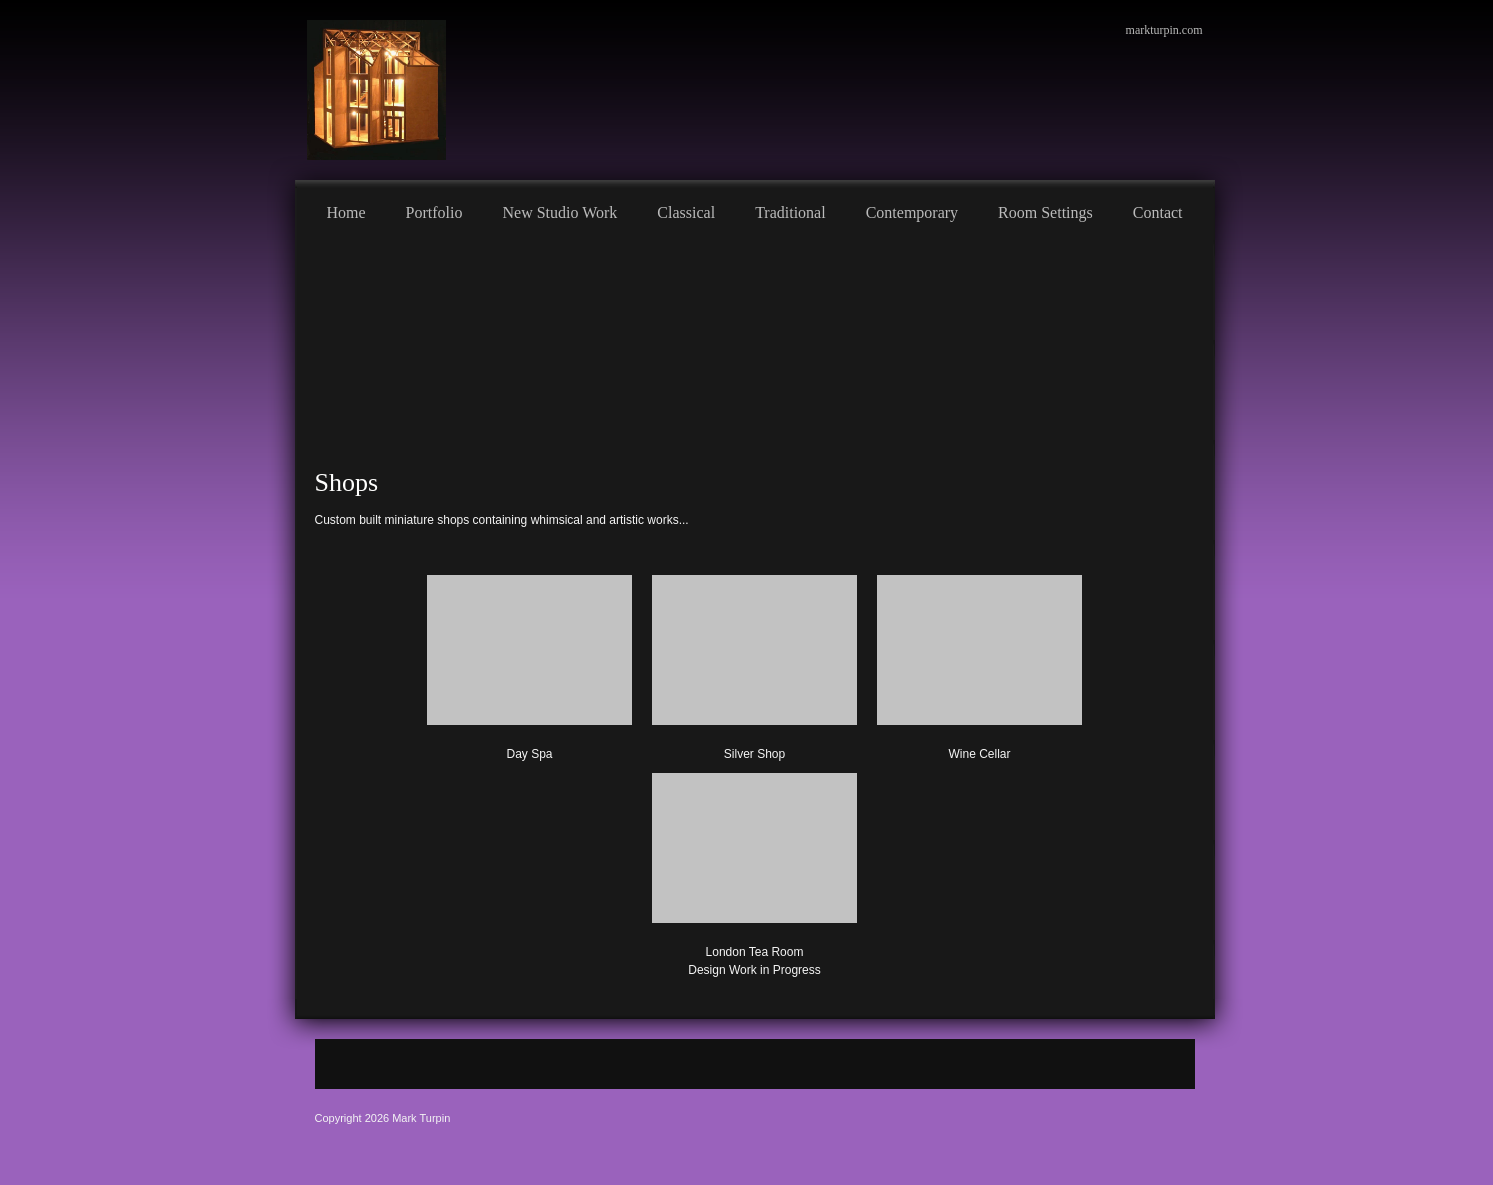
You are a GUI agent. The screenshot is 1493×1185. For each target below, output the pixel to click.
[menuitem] (346, 210)
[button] (754, 871)
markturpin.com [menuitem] (1164, 30)
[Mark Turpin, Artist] (376, 90)
